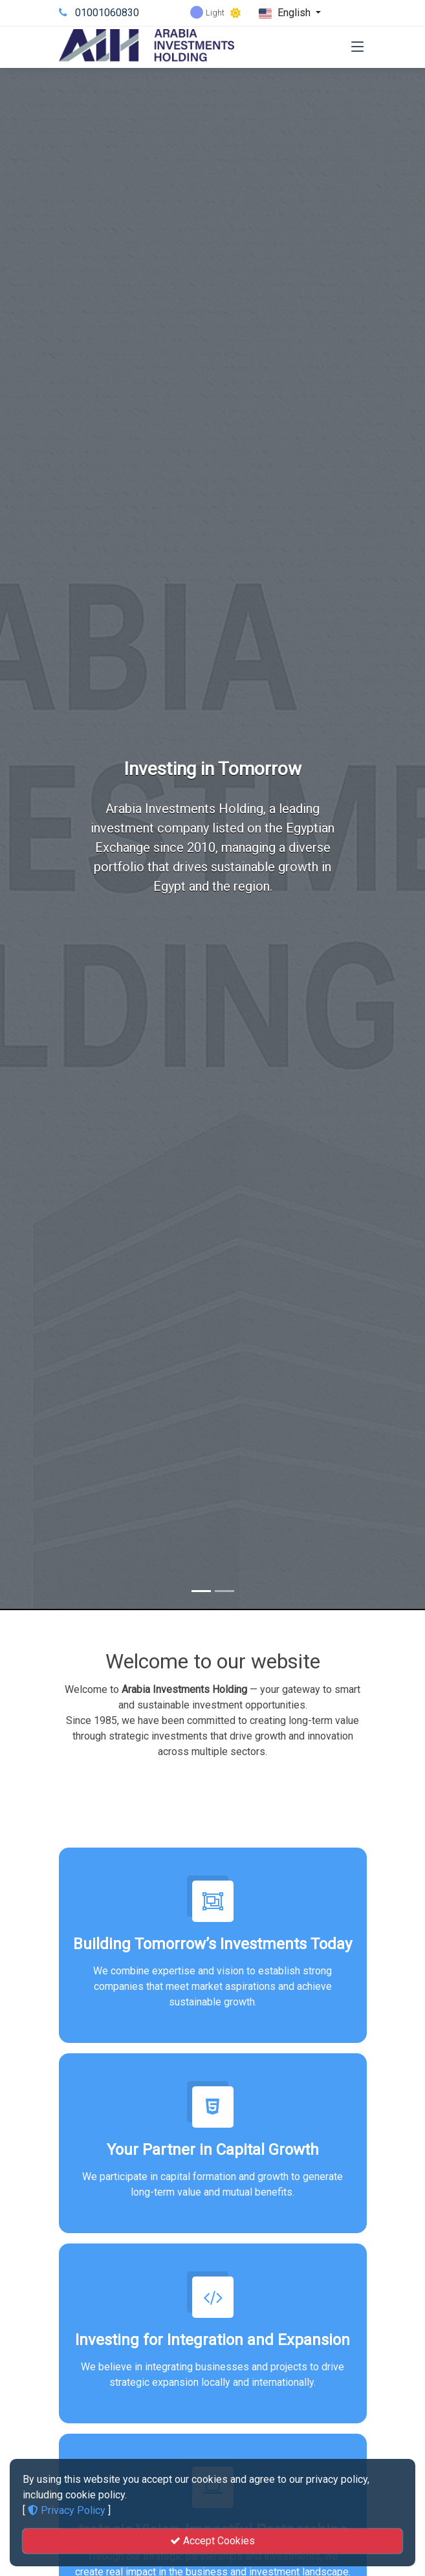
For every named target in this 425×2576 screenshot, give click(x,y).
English (286, 13)
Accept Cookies (212, 2541)
